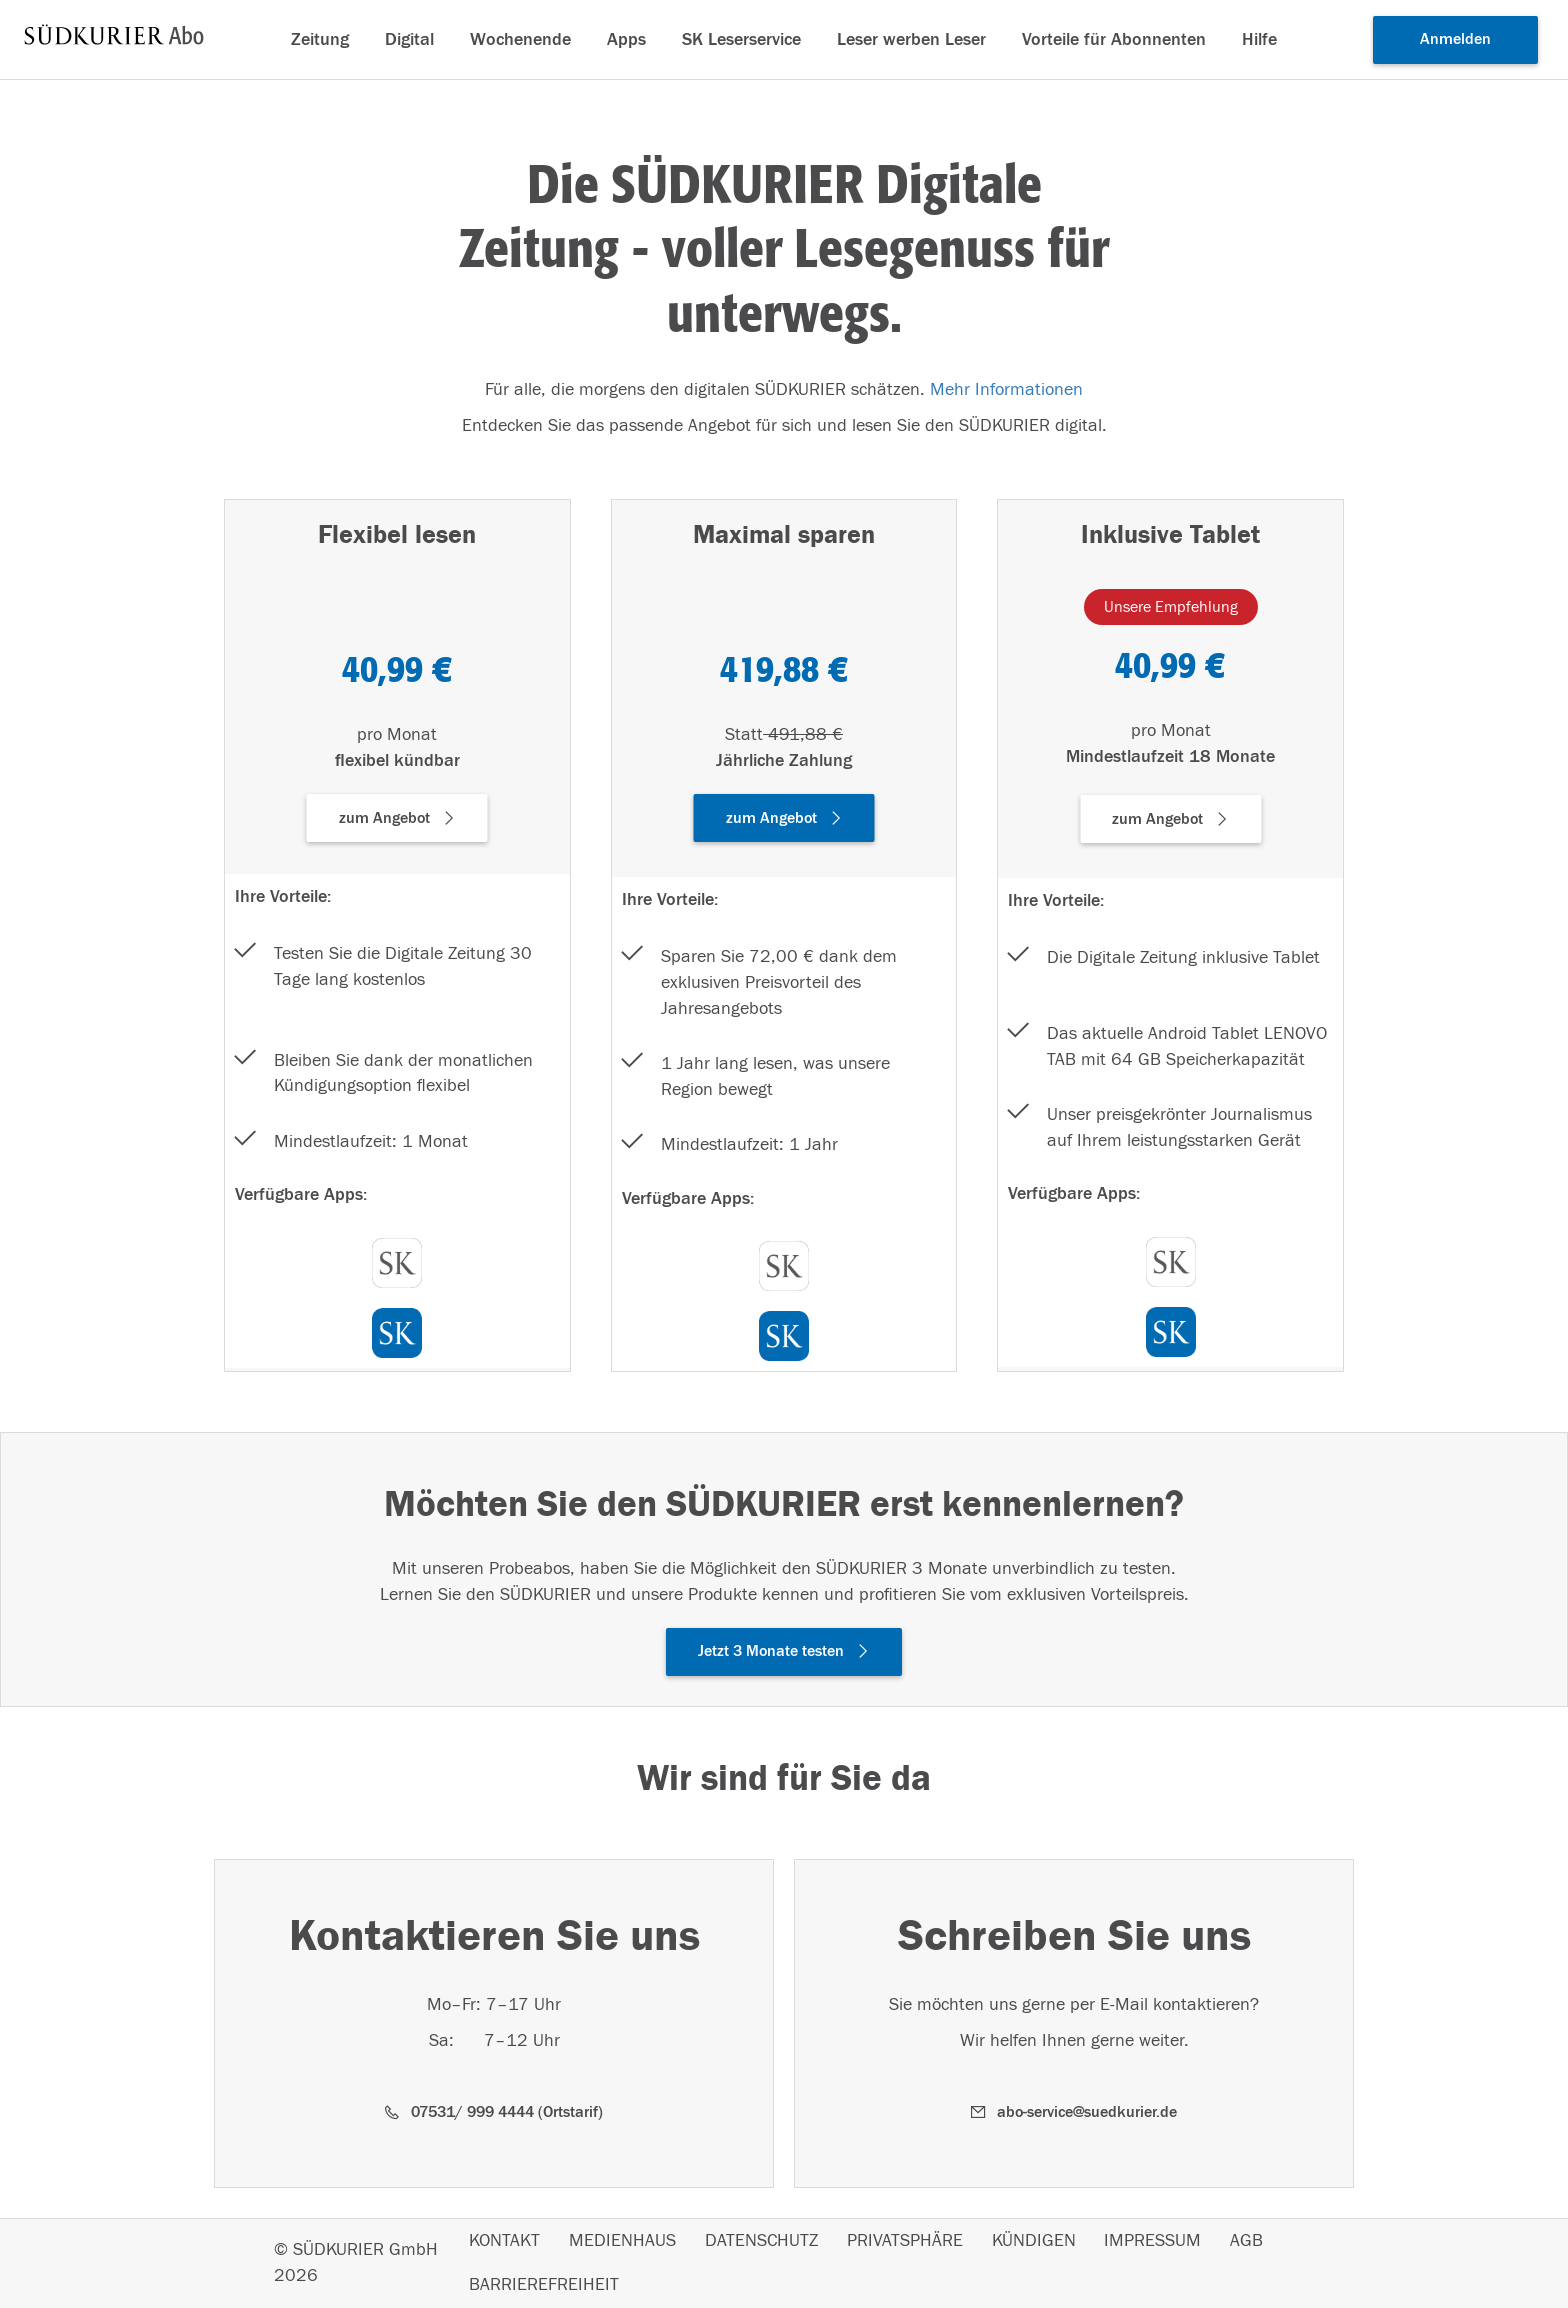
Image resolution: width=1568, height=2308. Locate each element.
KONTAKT (504, 2241)
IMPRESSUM (1152, 2241)
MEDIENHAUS (622, 2241)
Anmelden (1455, 39)
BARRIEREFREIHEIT (544, 2285)
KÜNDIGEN (1034, 2241)
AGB (1246, 2241)
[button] (397, 818)
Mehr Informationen (1006, 389)
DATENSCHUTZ (761, 2241)
